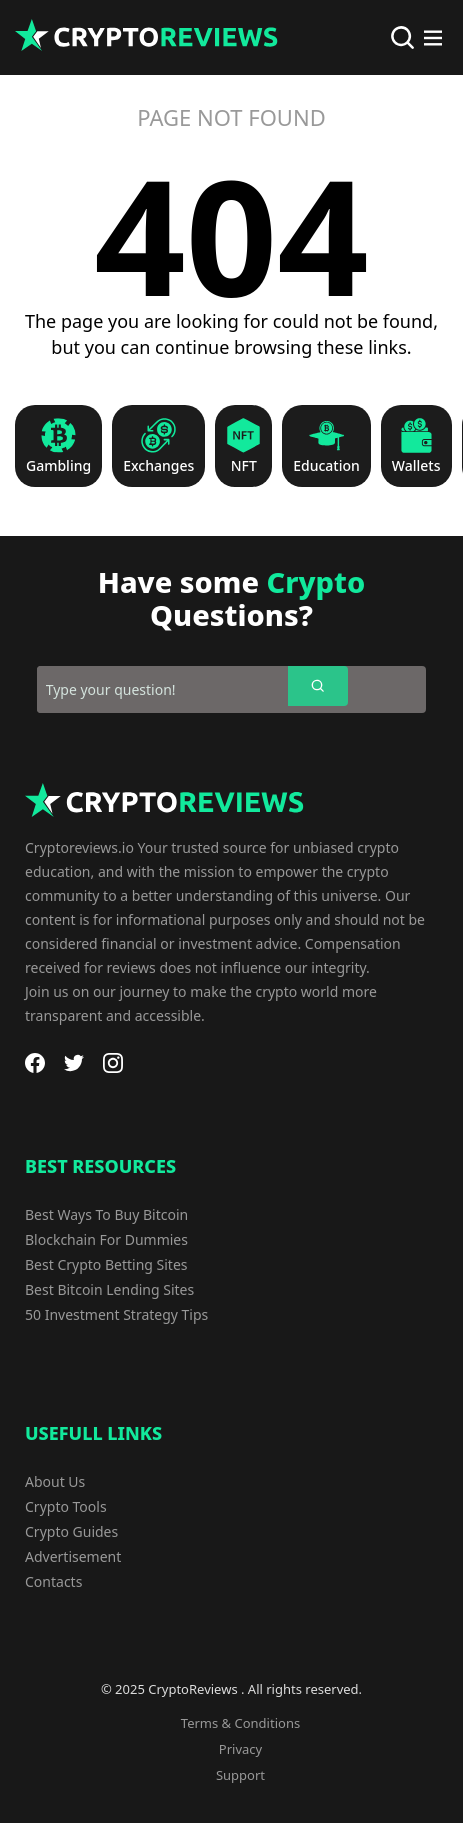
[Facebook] (35, 1063)
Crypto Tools (66, 1506)
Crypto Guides (71, 1531)
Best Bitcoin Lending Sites (109, 1289)
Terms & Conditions (240, 1723)
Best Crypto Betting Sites (106, 1264)
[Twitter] (74, 1063)
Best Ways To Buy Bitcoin (106, 1214)
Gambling (58, 466)
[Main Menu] (433, 38)
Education (326, 466)
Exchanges (158, 466)
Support (240, 1775)
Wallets (416, 466)
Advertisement (73, 1556)
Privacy (240, 1749)
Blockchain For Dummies (106, 1239)
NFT (244, 466)
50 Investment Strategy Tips (116, 1314)
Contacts (53, 1581)
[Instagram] (113, 1063)
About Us (55, 1481)
